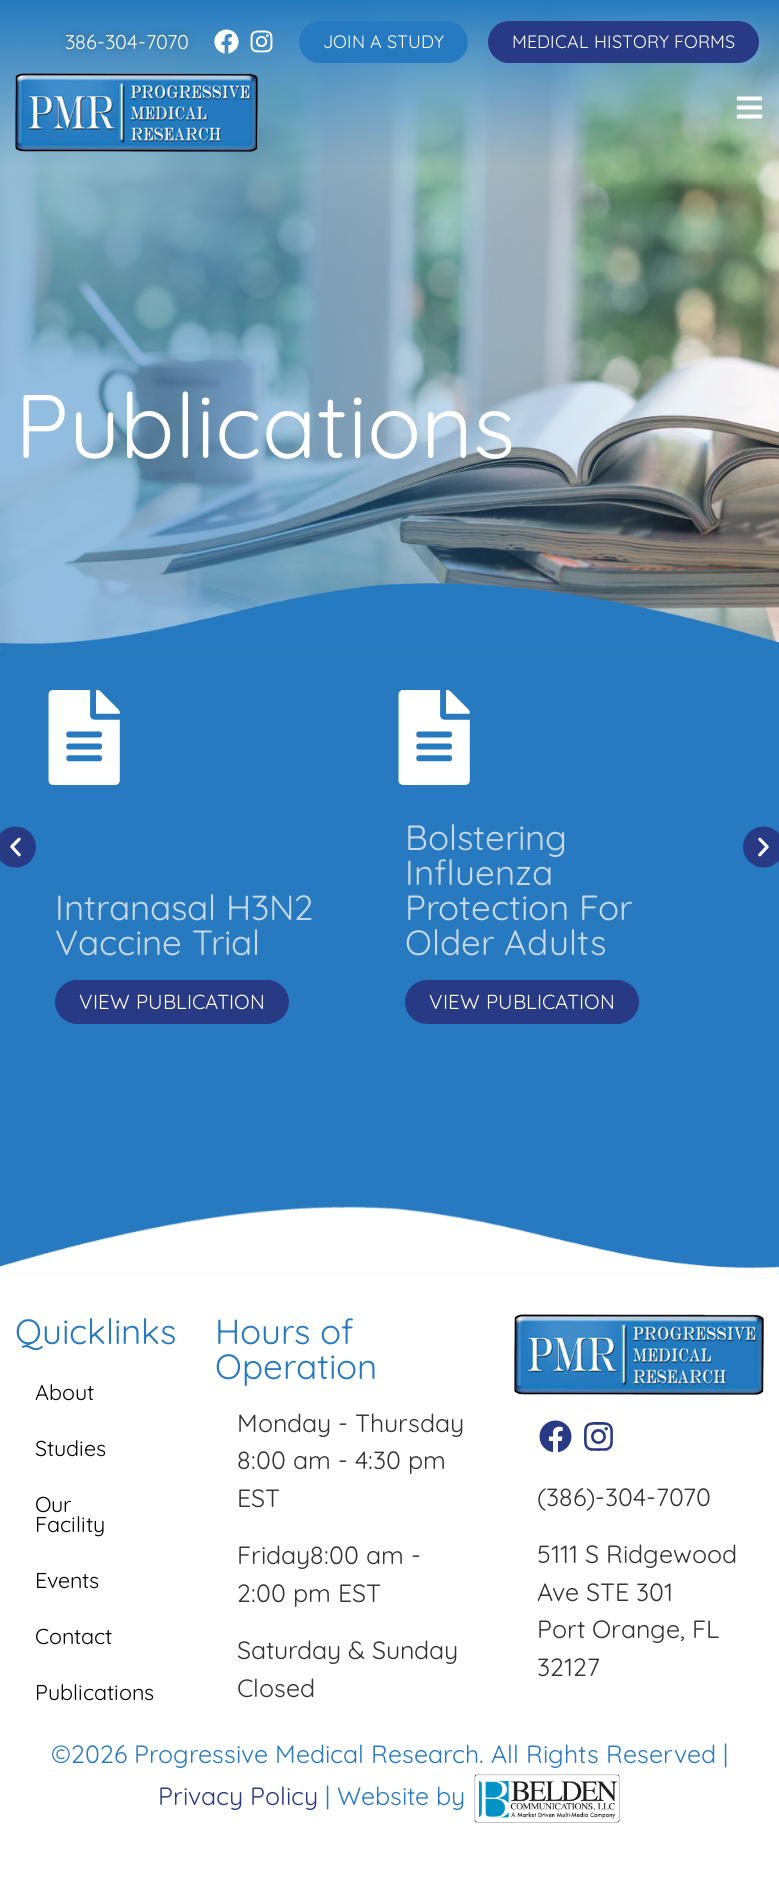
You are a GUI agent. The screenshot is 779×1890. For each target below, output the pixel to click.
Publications (100, 1696)
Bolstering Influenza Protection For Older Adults (518, 889)
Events (73, 1584)
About (69, 1396)
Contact (79, 1640)
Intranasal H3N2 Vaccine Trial (184, 924)
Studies (76, 1452)
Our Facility (75, 1518)
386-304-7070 (127, 41)
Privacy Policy (238, 1800)
